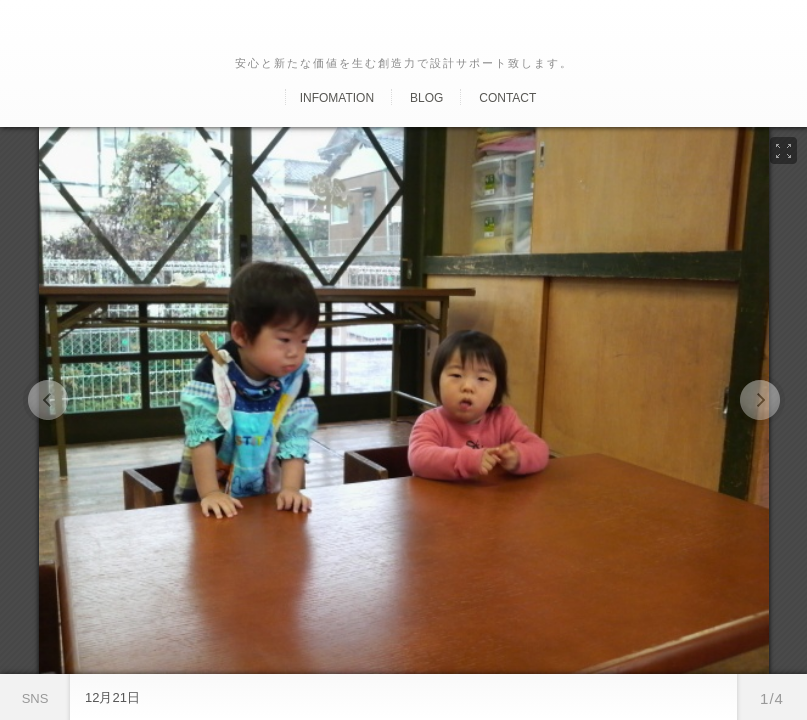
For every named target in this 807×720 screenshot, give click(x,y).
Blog (426, 98)
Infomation (337, 98)
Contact (507, 98)
